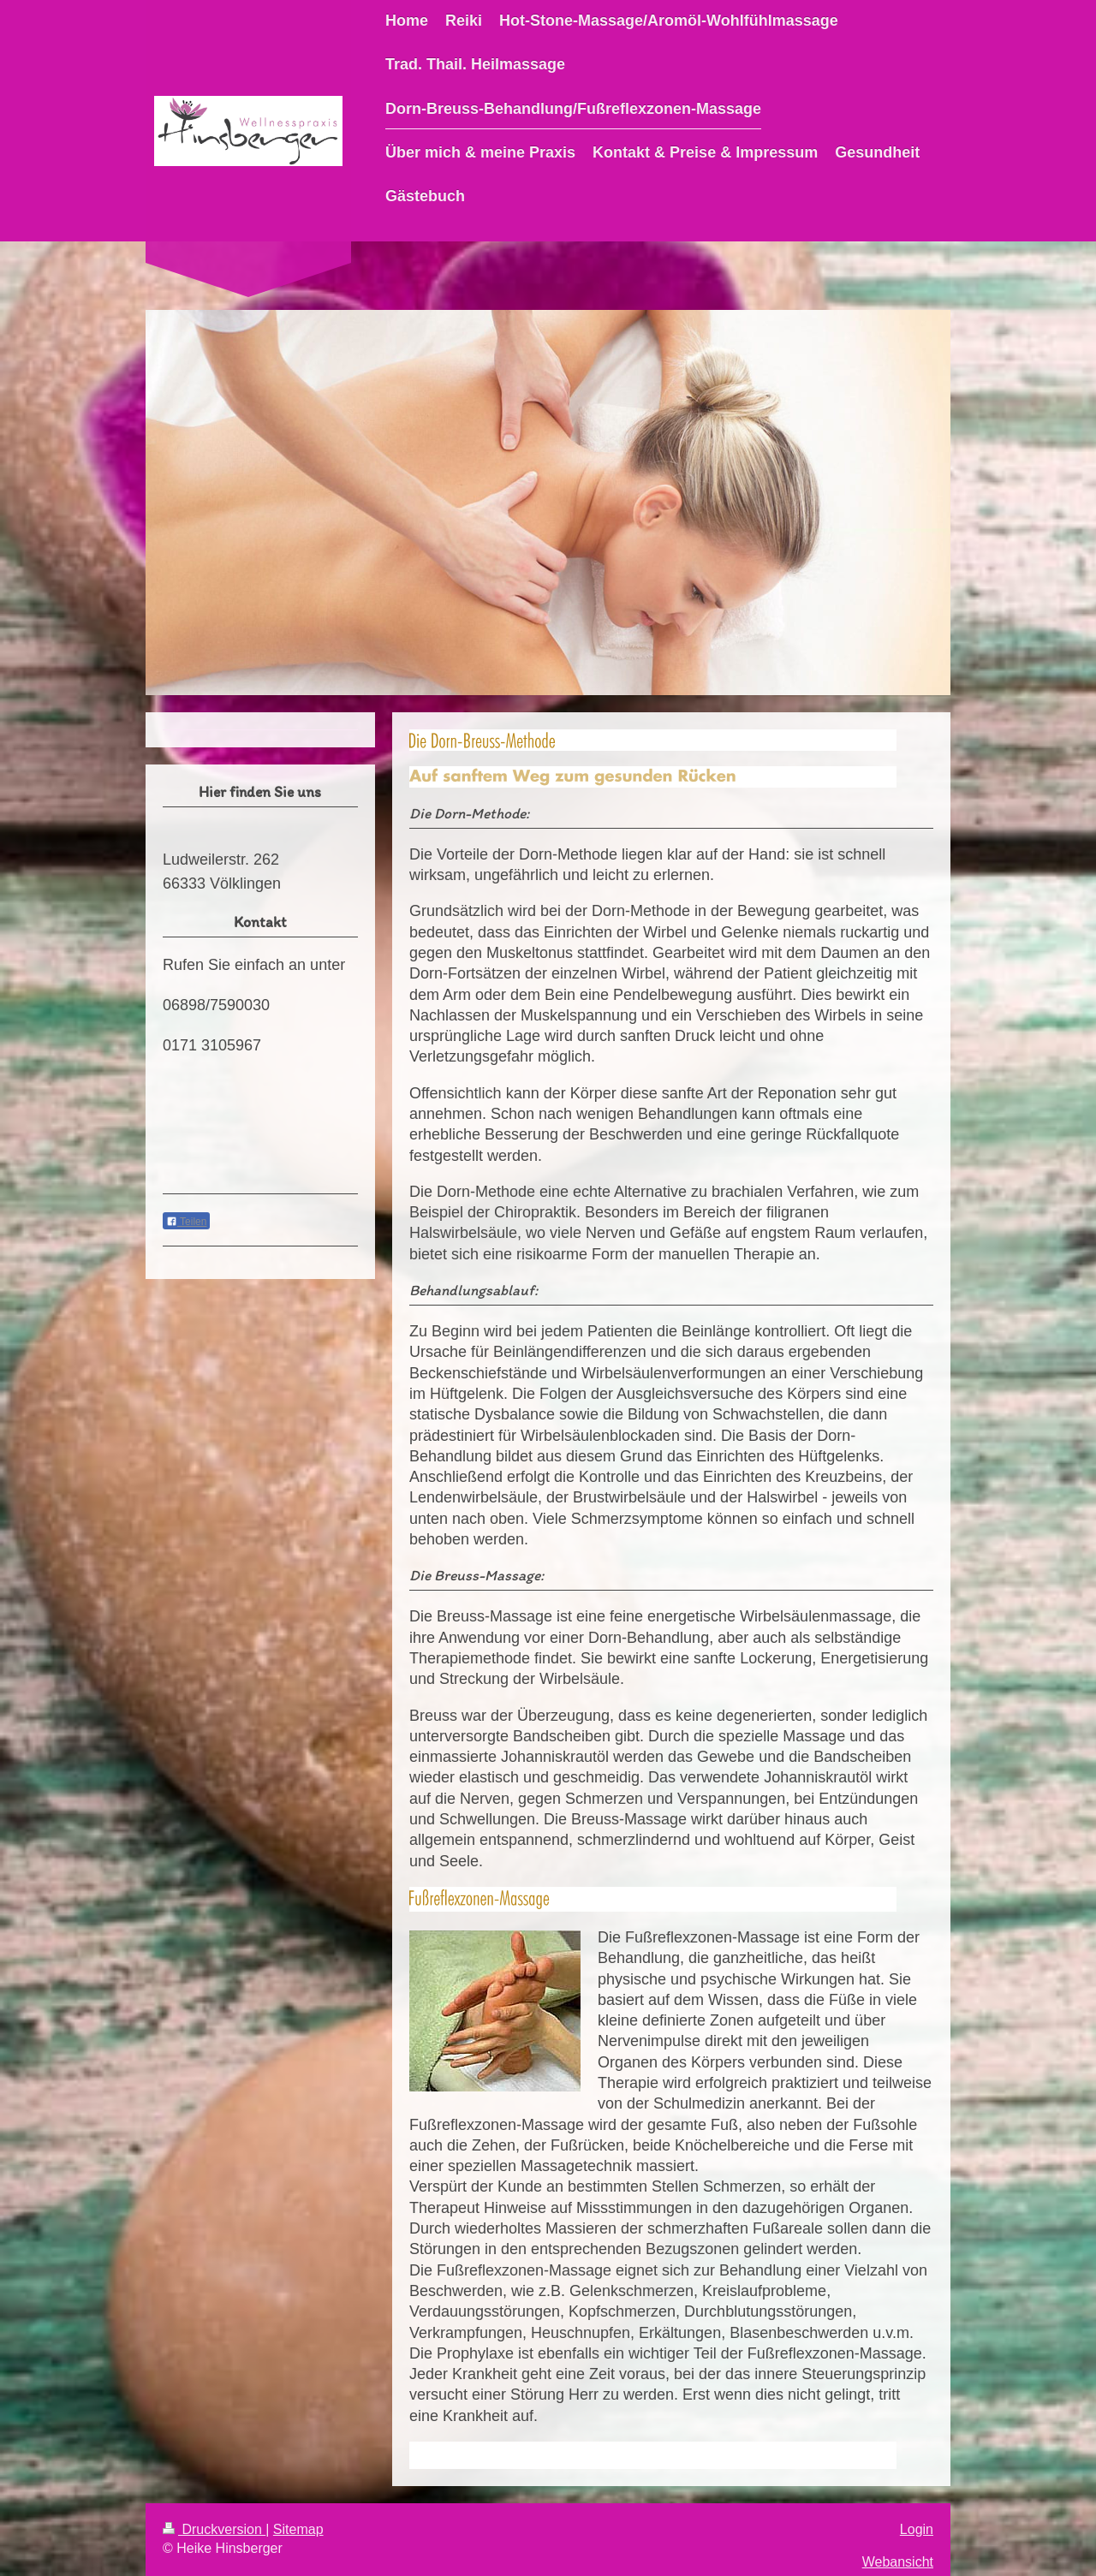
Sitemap (298, 2529)
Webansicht (897, 2562)
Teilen (186, 1222)
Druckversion (214, 2529)
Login (916, 2529)
